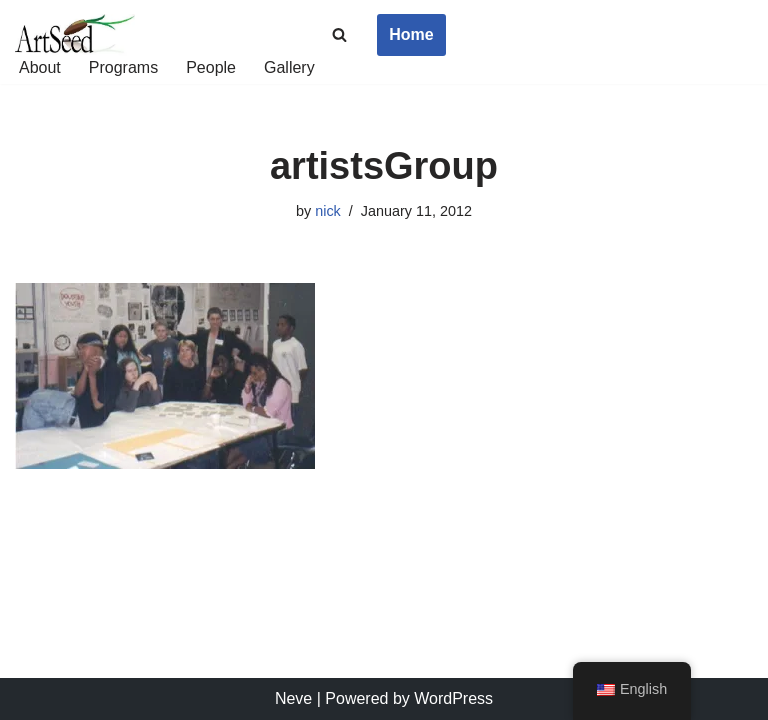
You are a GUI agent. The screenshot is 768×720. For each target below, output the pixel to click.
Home (411, 34)
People (211, 67)
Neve (293, 698)
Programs (123, 67)
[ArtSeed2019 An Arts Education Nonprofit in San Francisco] (75, 35)
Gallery (289, 67)
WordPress (453, 698)
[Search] (339, 34)
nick (328, 211)
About (40, 67)
